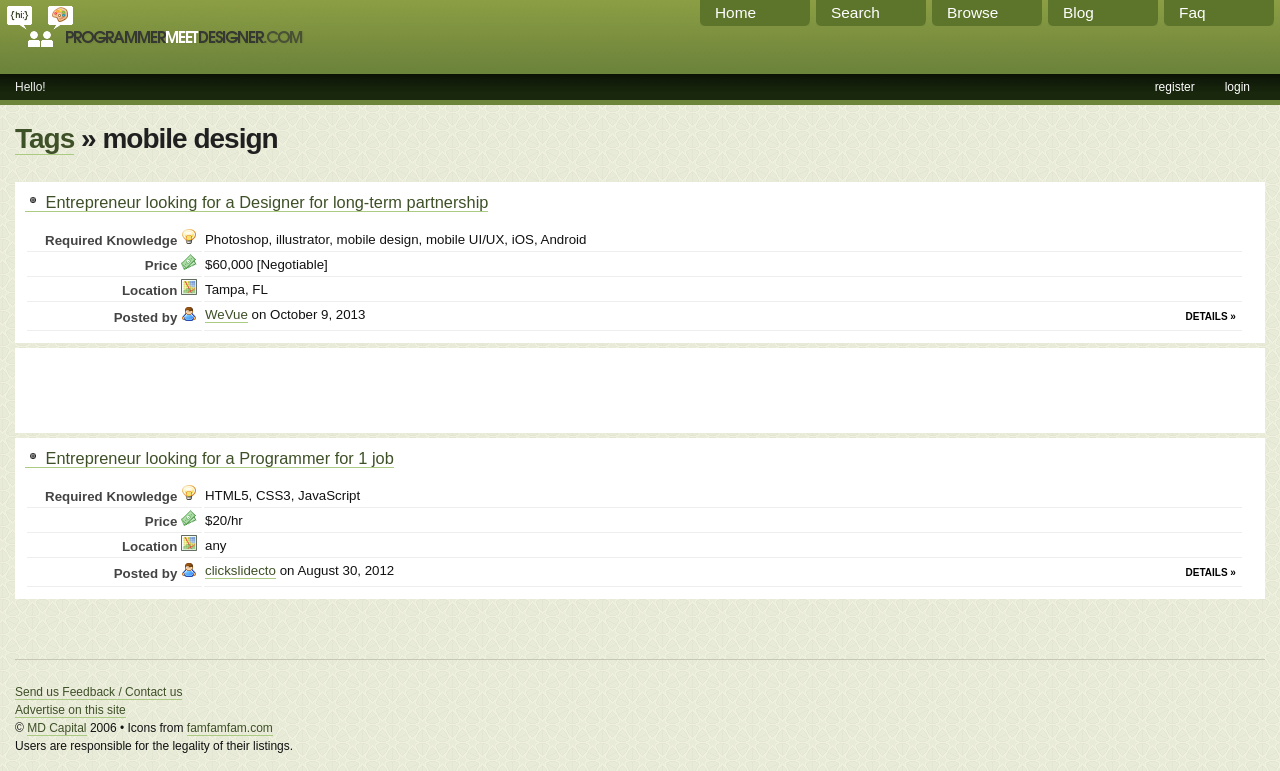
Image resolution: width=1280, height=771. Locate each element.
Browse (972, 12)
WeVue (226, 314)
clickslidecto (240, 570)
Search (855, 12)
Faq (1192, 12)
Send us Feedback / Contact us (98, 692)
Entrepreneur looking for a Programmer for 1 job (209, 458)
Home (735, 12)
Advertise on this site (70, 710)
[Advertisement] (259, 388)
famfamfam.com (230, 728)
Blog (1078, 12)
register (1175, 87)
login (1237, 87)
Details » (1211, 316)
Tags (44, 138)
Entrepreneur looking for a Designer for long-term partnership (256, 202)
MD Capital (56, 728)
